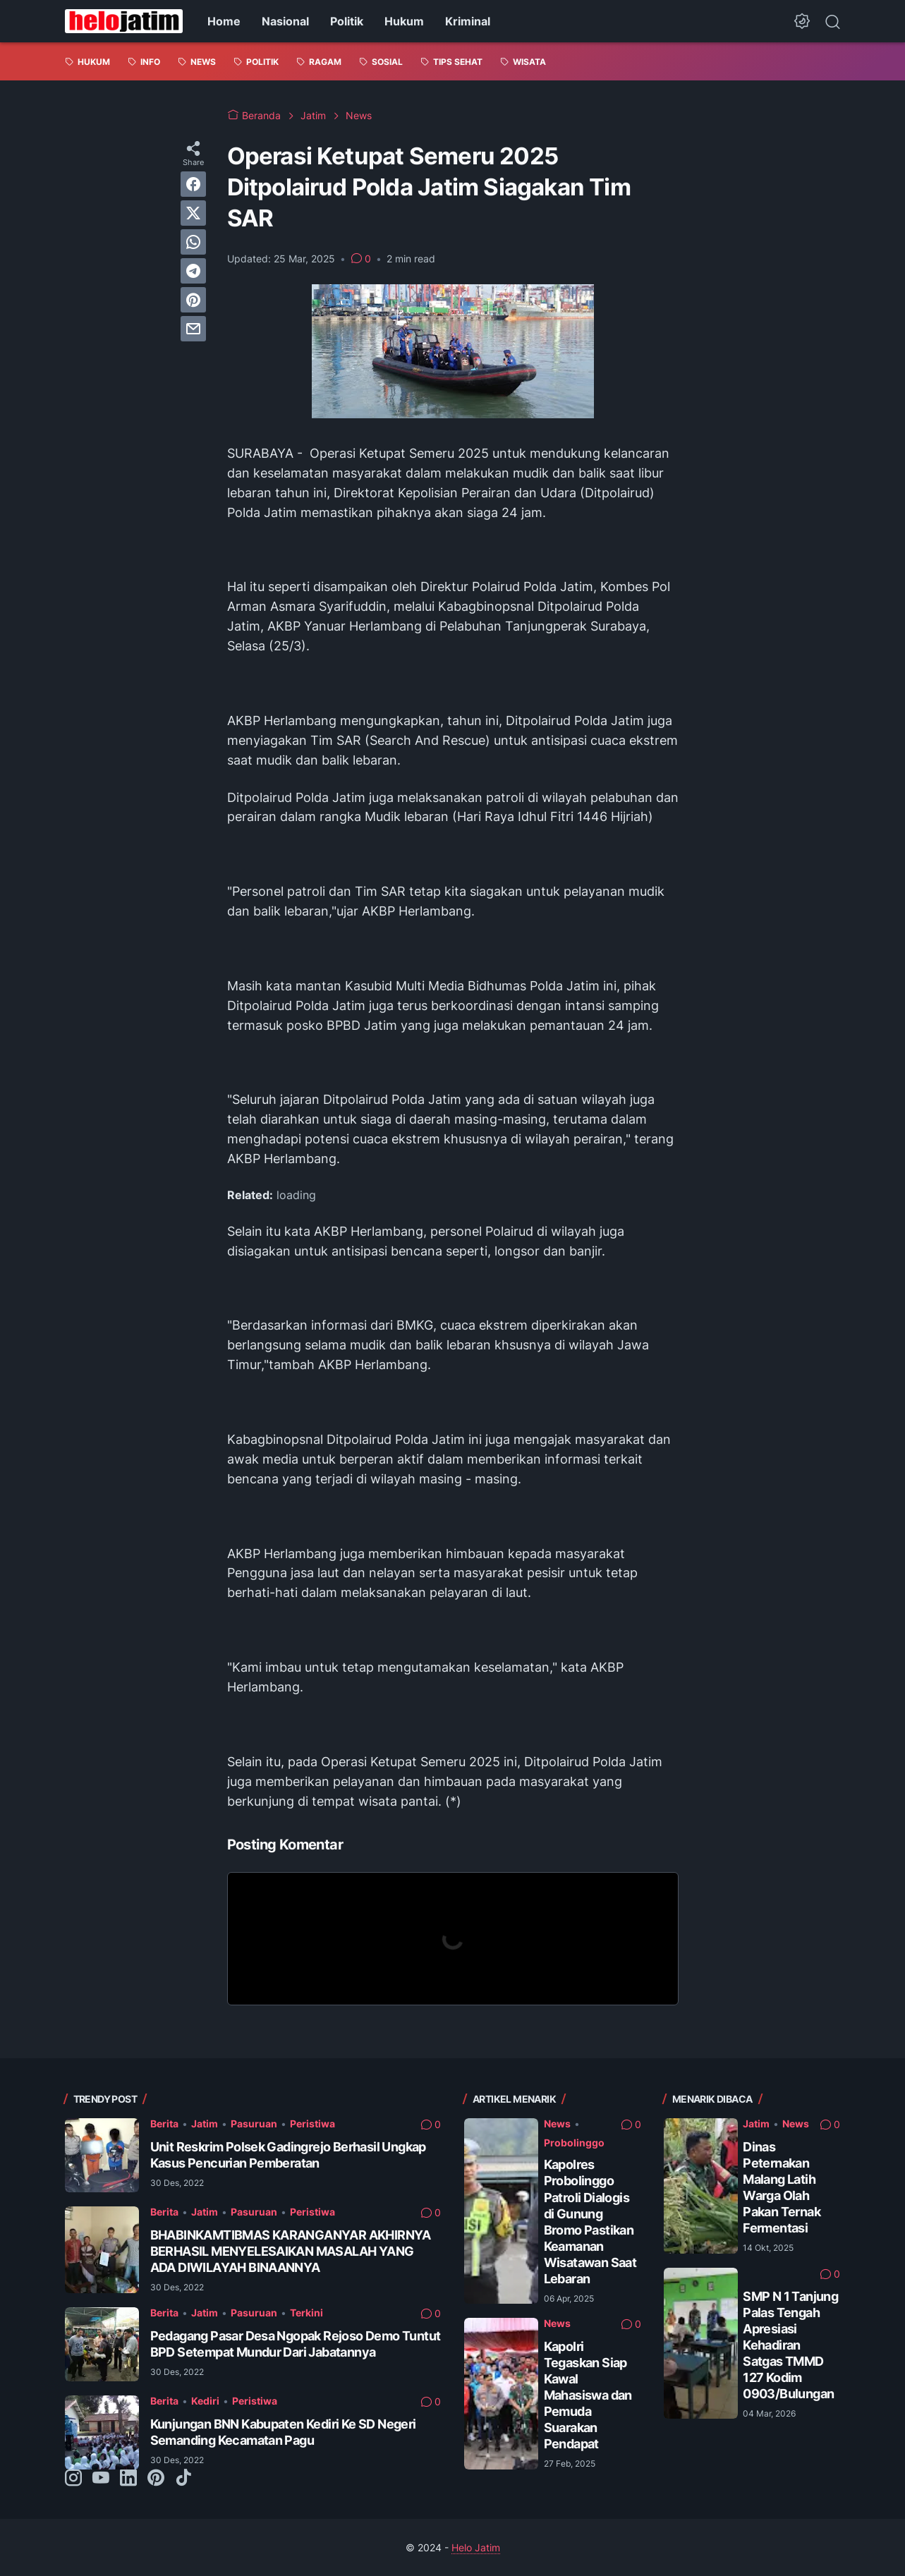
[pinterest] (193, 299)
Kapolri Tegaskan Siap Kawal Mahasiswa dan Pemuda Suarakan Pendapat (588, 2395)
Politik (346, 21)
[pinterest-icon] (155, 2478)
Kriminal (467, 21)
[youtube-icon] (100, 2478)
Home (224, 21)
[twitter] (193, 213)
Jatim (204, 2124)
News (557, 2124)
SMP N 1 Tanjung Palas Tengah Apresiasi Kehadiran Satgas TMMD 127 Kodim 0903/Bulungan (790, 2345)
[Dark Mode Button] (802, 21)
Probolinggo (574, 2143)
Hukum (404, 21)
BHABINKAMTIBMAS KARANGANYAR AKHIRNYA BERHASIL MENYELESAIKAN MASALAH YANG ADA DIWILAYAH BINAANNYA (290, 2251)
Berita (164, 2124)
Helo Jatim (475, 2547)
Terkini (306, 2313)
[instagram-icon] (73, 2478)
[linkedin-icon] (128, 2478)
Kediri (205, 2401)
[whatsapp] (193, 242)
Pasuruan (254, 2124)
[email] (193, 328)
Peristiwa (312, 2124)
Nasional (285, 21)
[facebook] (193, 184)
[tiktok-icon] (183, 2478)
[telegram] (193, 271)
